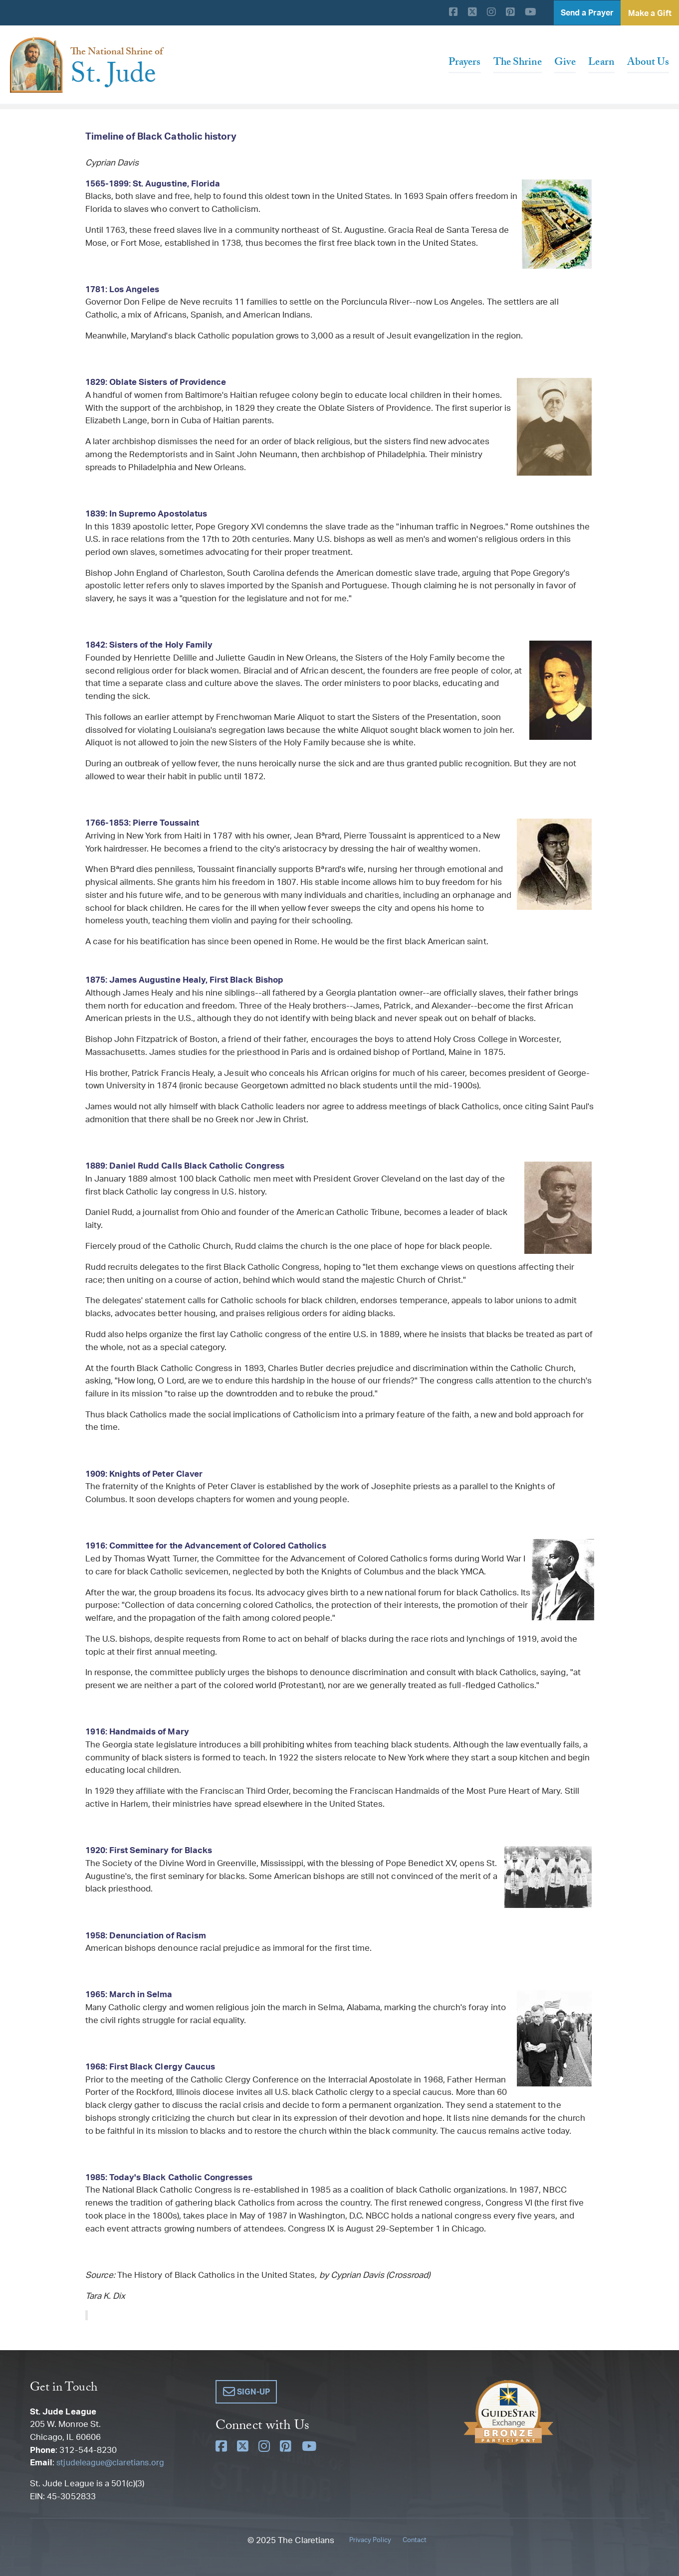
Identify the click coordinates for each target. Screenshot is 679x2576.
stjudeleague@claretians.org (112, 2462)
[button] (246, 2392)
